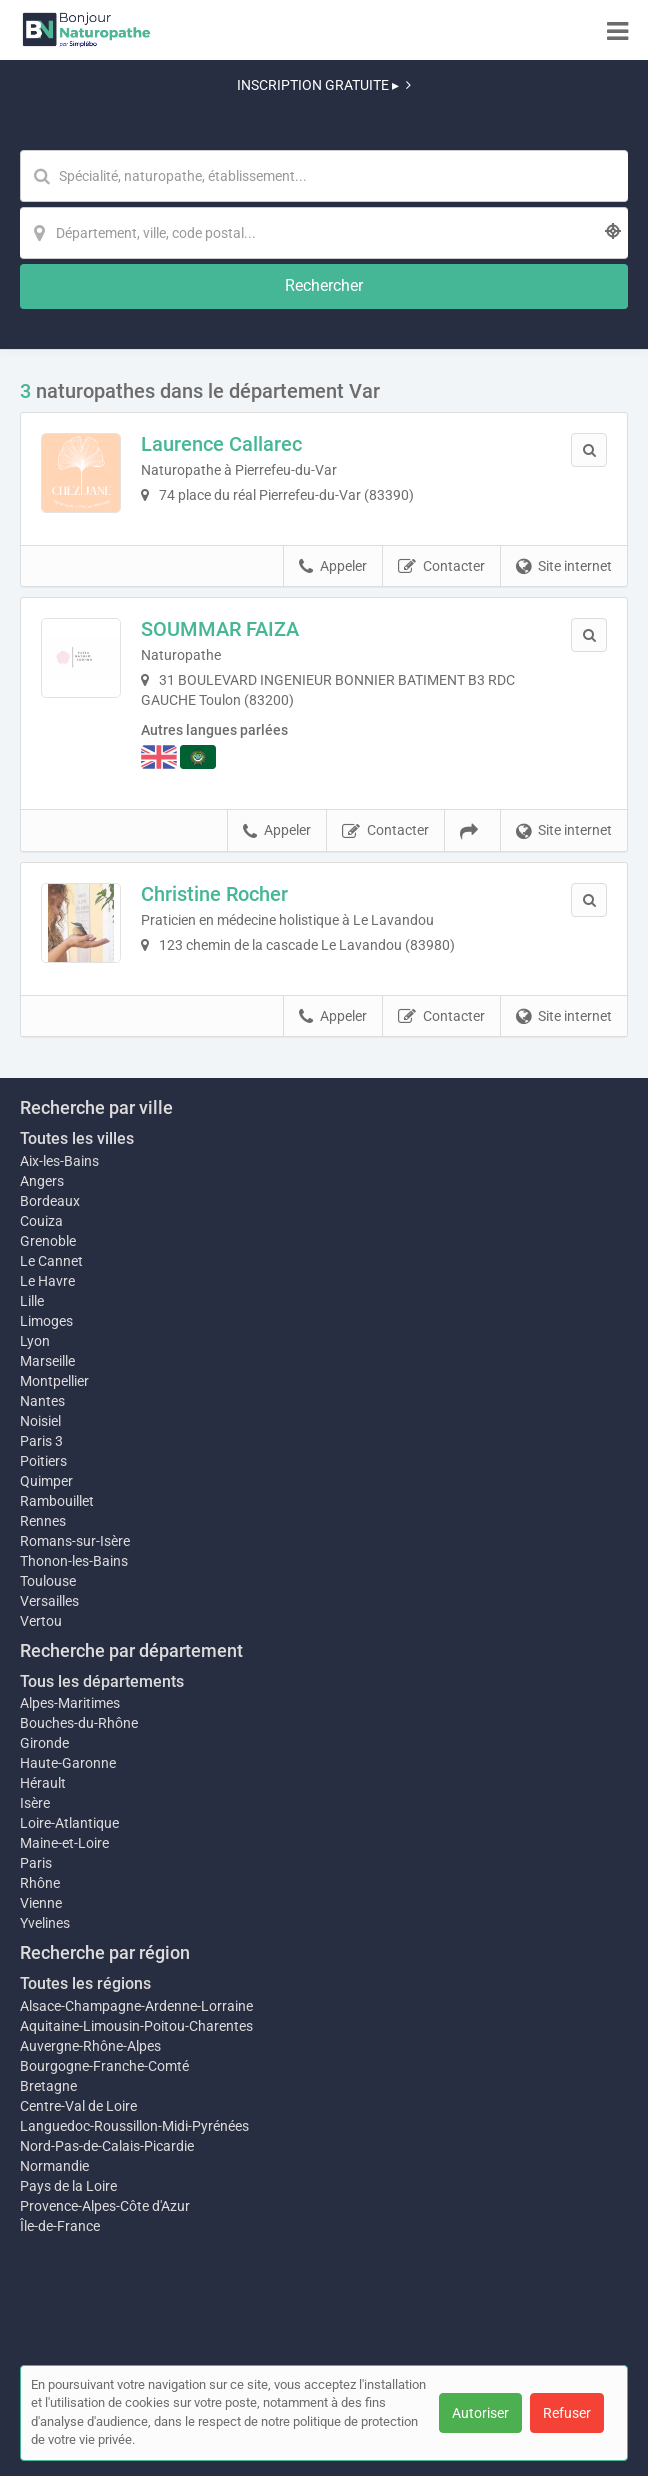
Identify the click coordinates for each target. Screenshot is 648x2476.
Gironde (44, 1743)
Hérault (43, 1783)
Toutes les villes (77, 1138)
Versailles (49, 1601)
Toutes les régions (85, 1983)
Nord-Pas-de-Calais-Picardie (107, 2146)
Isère (35, 1803)
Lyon (35, 1341)
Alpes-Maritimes (70, 1703)
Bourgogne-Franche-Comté (104, 2066)
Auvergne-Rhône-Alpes (90, 2046)
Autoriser (480, 2413)
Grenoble (48, 1241)
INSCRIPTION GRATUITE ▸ (324, 85)
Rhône (40, 1883)
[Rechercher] (324, 286)
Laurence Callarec (221, 444)
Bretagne (48, 2086)
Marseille (47, 1361)
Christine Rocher (214, 894)
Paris (36, 1863)
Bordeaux (50, 1201)
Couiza (41, 1221)
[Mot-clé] (324, 176)
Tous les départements (102, 1681)
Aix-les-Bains (59, 1161)
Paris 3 (41, 1441)
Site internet (564, 567)
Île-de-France (60, 2226)
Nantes (42, 1401)
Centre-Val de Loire (78, 2106)
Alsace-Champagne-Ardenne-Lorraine (136, 2006)
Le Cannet (51, 1261)
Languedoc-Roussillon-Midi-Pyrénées (134, 2126)
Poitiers (43, 1461)
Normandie (54, 2166)
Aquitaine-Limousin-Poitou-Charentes (136, 2026)
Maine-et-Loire (64, 1843)
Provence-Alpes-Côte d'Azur (105, 2206)
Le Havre (47, 1281)
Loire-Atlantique (69, 1823)
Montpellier (54, 1381)
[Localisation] (324, 233)
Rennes (43, 1521)
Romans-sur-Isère (75, 1541)
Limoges (46, 1321)
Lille (32, 1301)
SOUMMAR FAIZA (220, 629)
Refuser (567, 2413)
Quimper (46, 1481)
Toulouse (48, 1581)
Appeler (333, 567)
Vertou (41, 1621)
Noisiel (40, 1421)
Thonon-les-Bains (74, 1561)
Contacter (441, 567)
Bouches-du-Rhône (79, 1723)
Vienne (41, 1903)
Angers (42, 1181)
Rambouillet (57, 1501)
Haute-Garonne (68, 1763)
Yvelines (45, 1923)
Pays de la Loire (68, 2186)
